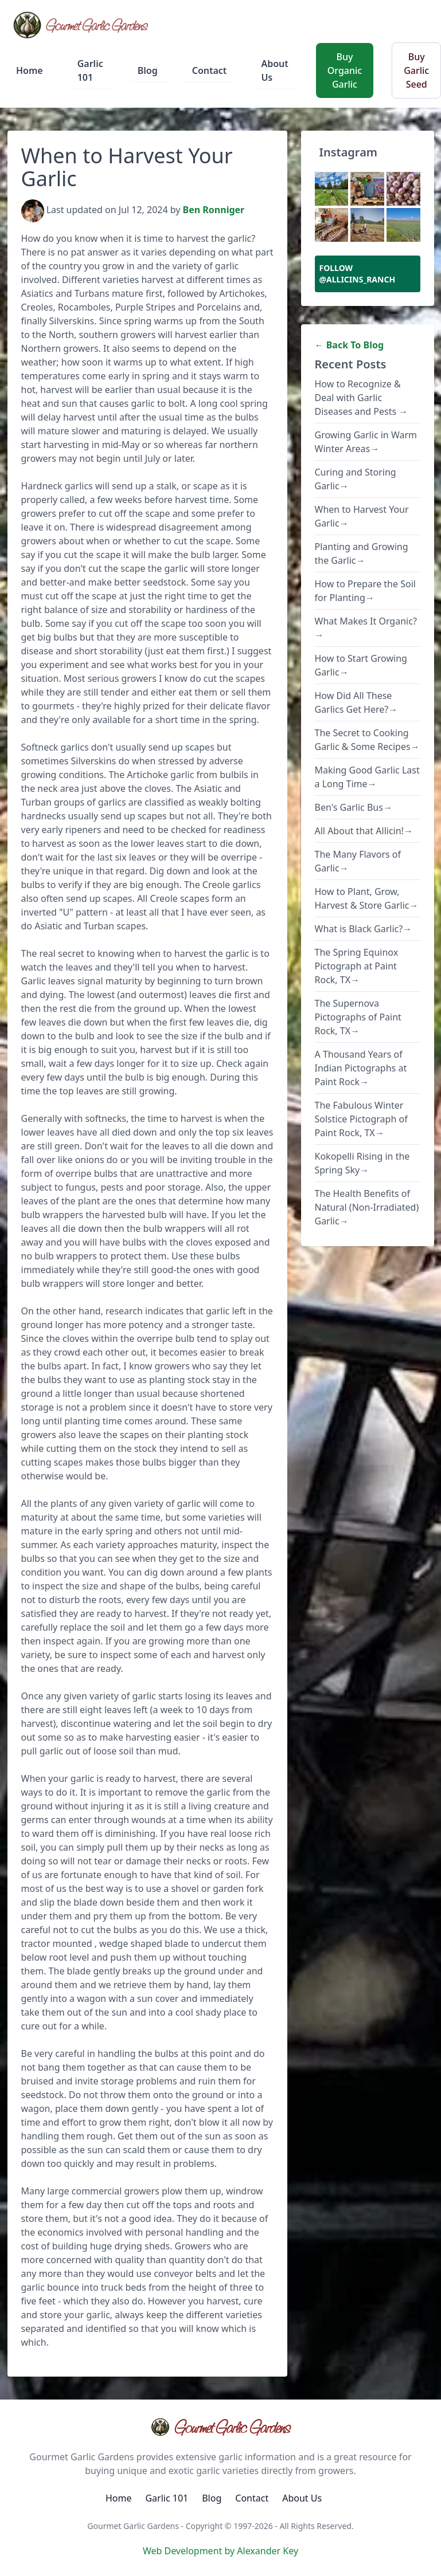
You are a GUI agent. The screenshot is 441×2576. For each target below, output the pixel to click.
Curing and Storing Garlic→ (355, 479)
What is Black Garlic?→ (363, 928)
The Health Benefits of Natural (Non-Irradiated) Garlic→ (367, 1207)
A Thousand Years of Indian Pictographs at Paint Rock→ (361, 1068)
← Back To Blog (349, 345)
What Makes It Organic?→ (366, 628)
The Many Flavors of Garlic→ (358, 861)
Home (29, 70)
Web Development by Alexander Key (220, 2550)
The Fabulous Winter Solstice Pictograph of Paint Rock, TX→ (361, 1119)
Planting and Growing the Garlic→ (361, 553)
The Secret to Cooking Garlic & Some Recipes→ (367, 740)
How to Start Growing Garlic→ (361, 665)
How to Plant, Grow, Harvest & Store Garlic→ (367, 898)
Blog (148, 70)
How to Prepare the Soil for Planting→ (365, 591)
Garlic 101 (90, 70)
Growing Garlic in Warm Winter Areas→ (366, 442)
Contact (209, 70)
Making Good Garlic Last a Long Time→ (367, 777)
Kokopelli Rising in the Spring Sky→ (362, 1163)
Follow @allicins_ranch (357, 273)
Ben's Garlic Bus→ (353, 807)
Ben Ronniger (214, 210)
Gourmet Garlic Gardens (220, 2427)
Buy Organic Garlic (344, 70)
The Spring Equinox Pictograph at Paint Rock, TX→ (357, 966)
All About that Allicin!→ (364, 830)
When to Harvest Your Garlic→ (362, 516)
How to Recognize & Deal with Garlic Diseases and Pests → (361, 398)
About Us (274, 70)
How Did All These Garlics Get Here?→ (356, 702)
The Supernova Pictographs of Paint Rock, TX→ (358, 1017)
